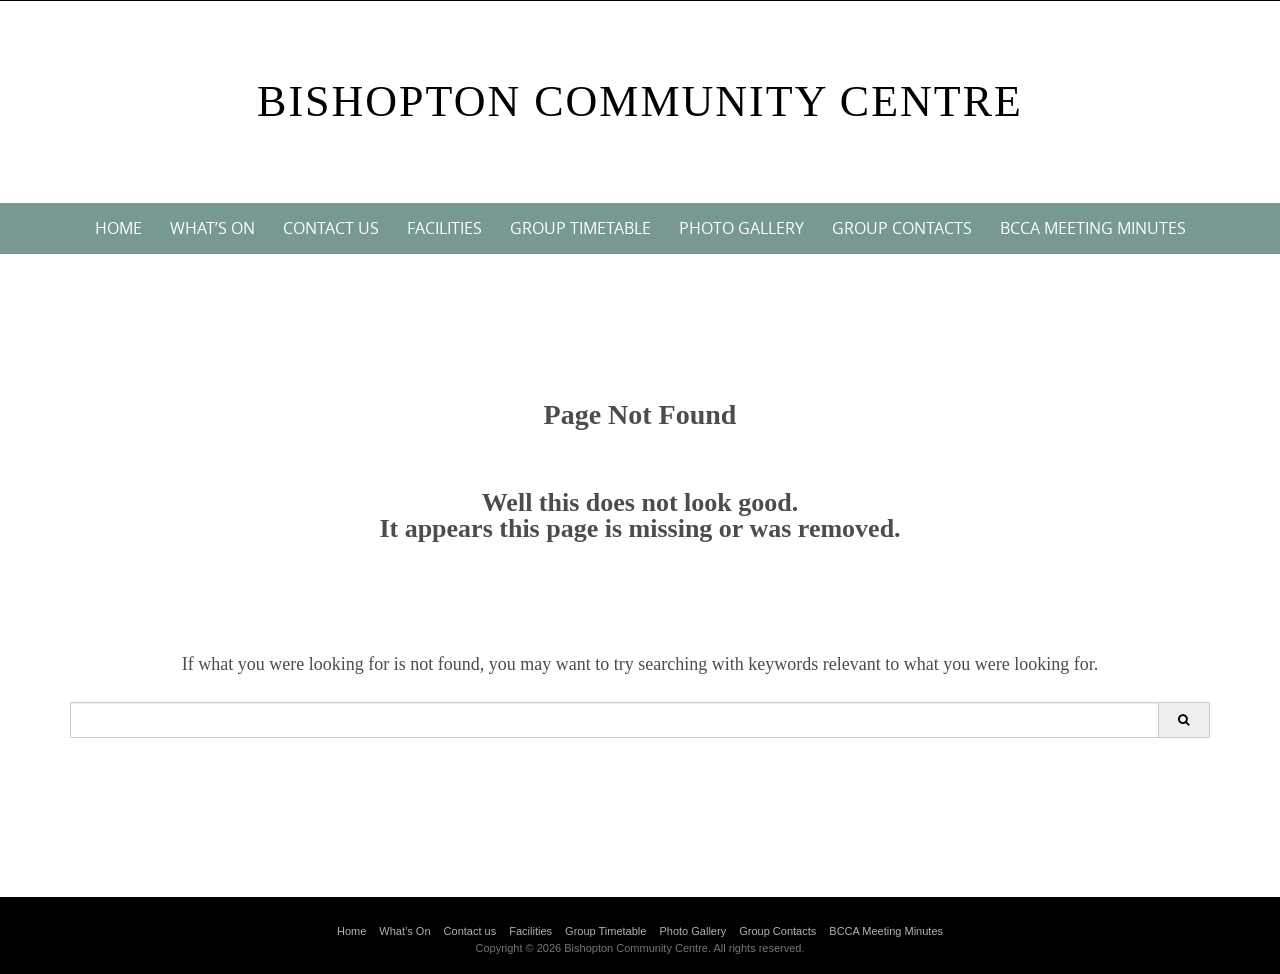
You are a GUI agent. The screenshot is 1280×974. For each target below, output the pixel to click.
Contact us (331, 228)
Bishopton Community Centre (640, 101)
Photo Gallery (741, 228)
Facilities (444, 228)
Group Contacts (902, 228)
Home (118, 228)
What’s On (212, 228)
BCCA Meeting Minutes (1093, 228)
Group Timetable (580, 228)
